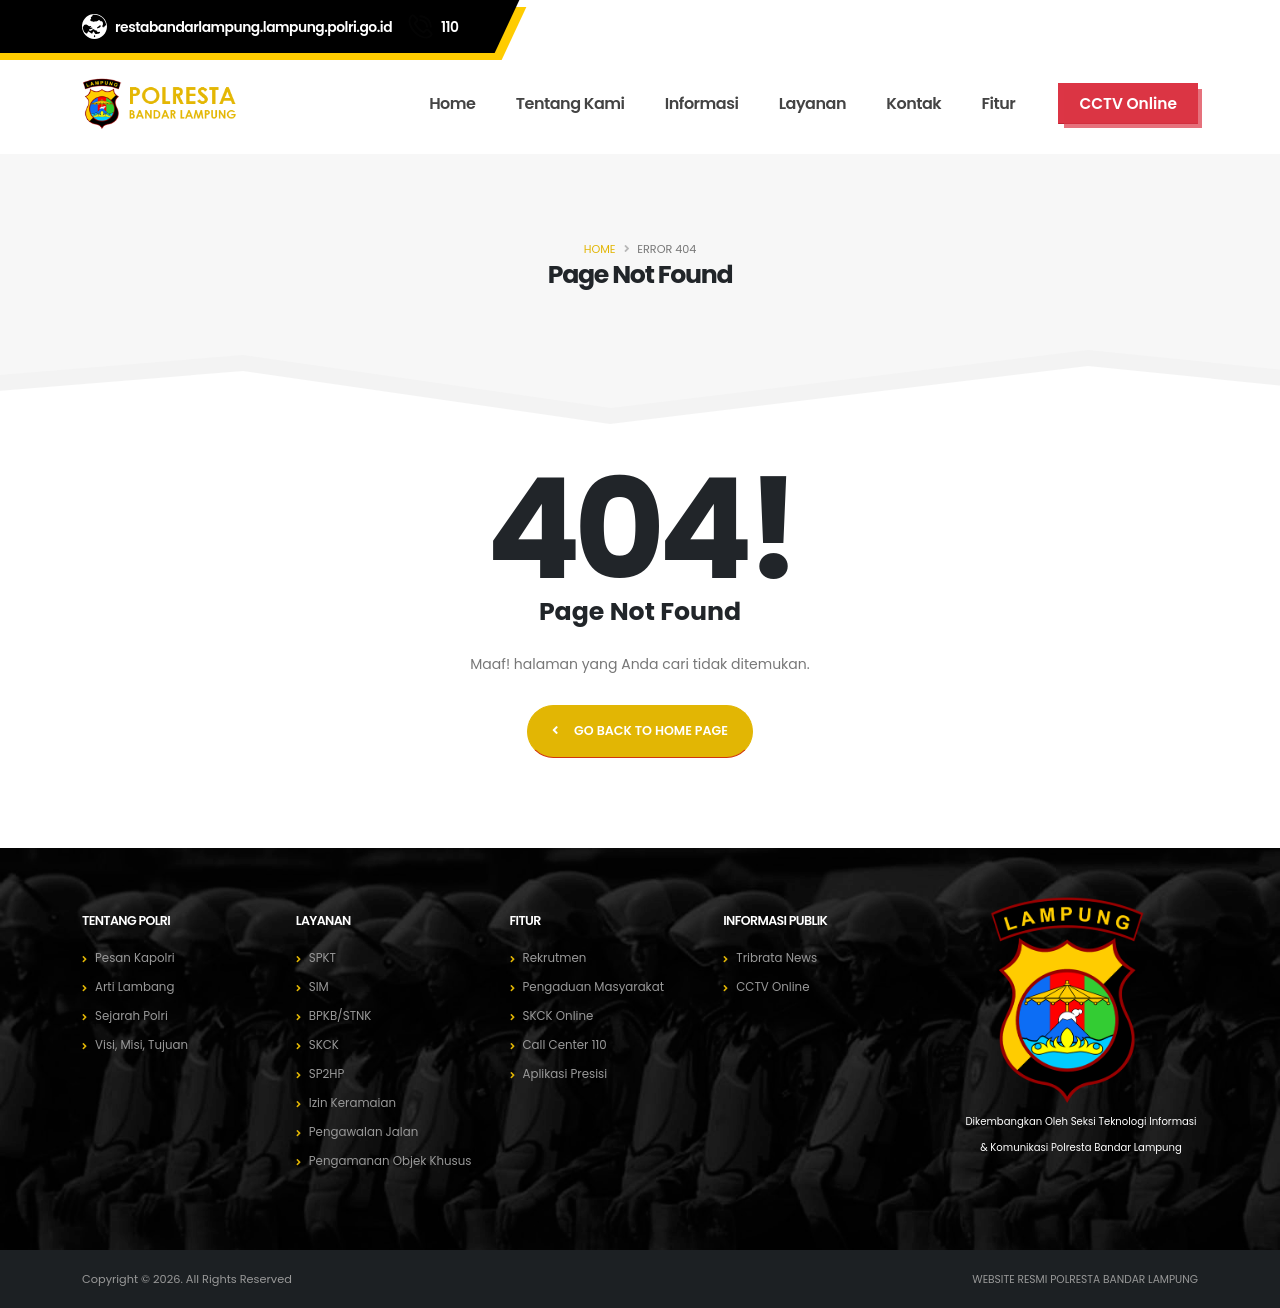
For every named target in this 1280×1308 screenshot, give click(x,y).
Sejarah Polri (134, 1015)
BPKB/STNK (342, 1015)
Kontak (913, 103)
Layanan (812, 103)
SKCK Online (561, 1015)
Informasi (702, 103)
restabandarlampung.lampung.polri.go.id (253, 27)
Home (452, 103)
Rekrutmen (557, 957)
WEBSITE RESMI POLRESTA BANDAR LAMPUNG (1077, 1279)
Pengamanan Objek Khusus (396, 1160)
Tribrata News (779, 957)
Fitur (999, 103)
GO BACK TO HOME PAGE (640, 730)
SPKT (323, 957)
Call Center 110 (568, 1044)
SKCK (325, 1044)
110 (450, 27)
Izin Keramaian (355, 1102)
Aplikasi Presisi (568, 1073)
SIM (319, 986)
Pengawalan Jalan (367, 1131)
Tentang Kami (570, 103)
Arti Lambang (137, 986)
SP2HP (328, 1073)
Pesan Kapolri (137, 957)
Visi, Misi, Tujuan (144, 1044)
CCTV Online (775, 986)
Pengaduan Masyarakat (598, 986)
